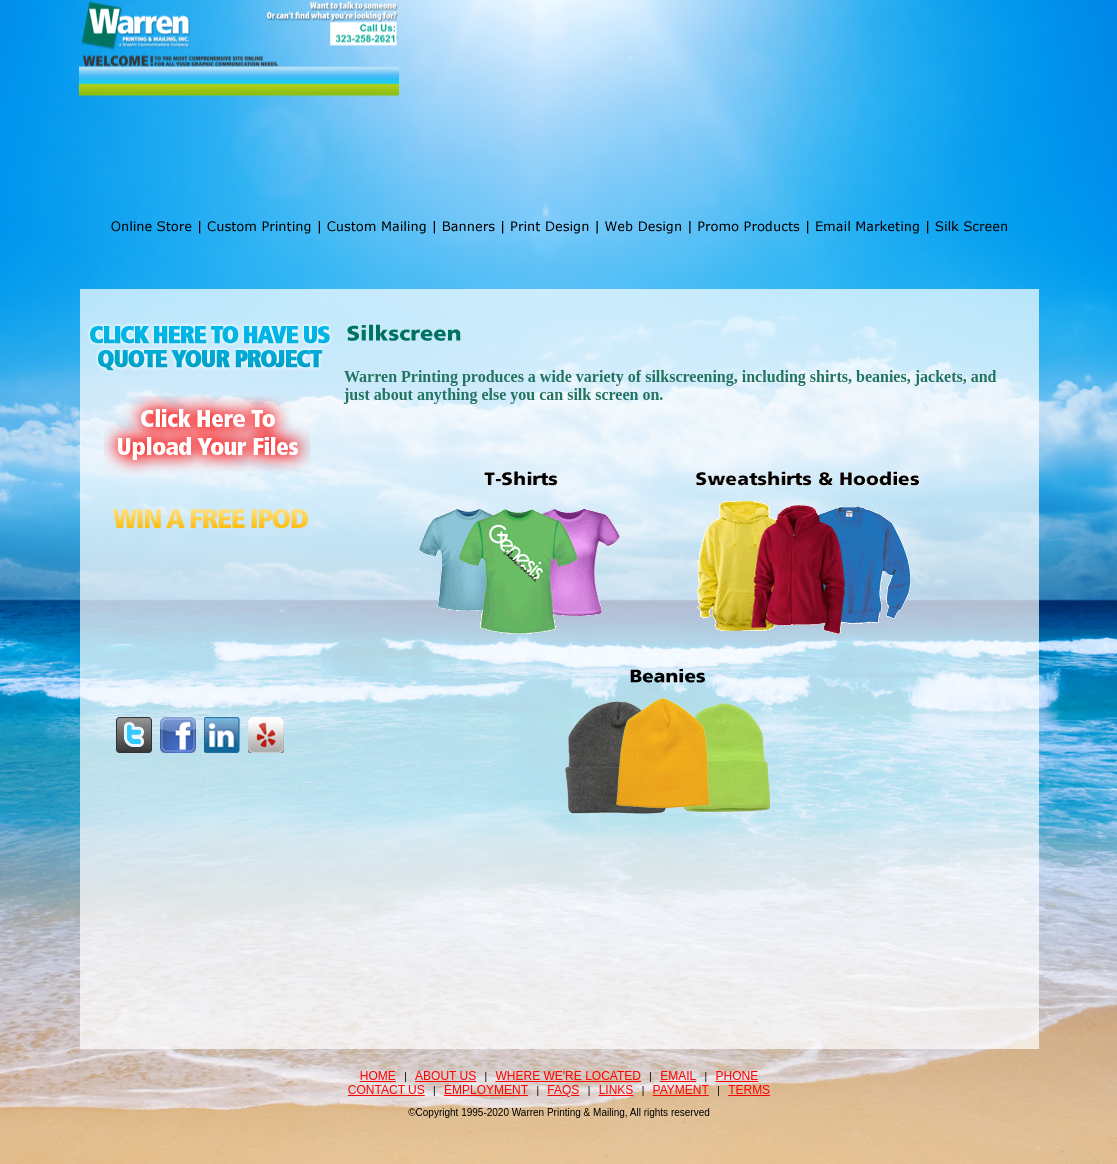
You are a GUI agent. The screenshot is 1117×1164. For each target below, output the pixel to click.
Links (616, 1090)
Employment (486, 1090)
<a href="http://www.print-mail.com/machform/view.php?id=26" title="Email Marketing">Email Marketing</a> (671, 659)
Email (678, 1076)
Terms (749, 1090)
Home (378, 1076)
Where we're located (568, 1076)
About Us (445, 1076)
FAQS (563, 1090)
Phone (737, 1076)
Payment (681, 1090)
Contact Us (386, 1090)
